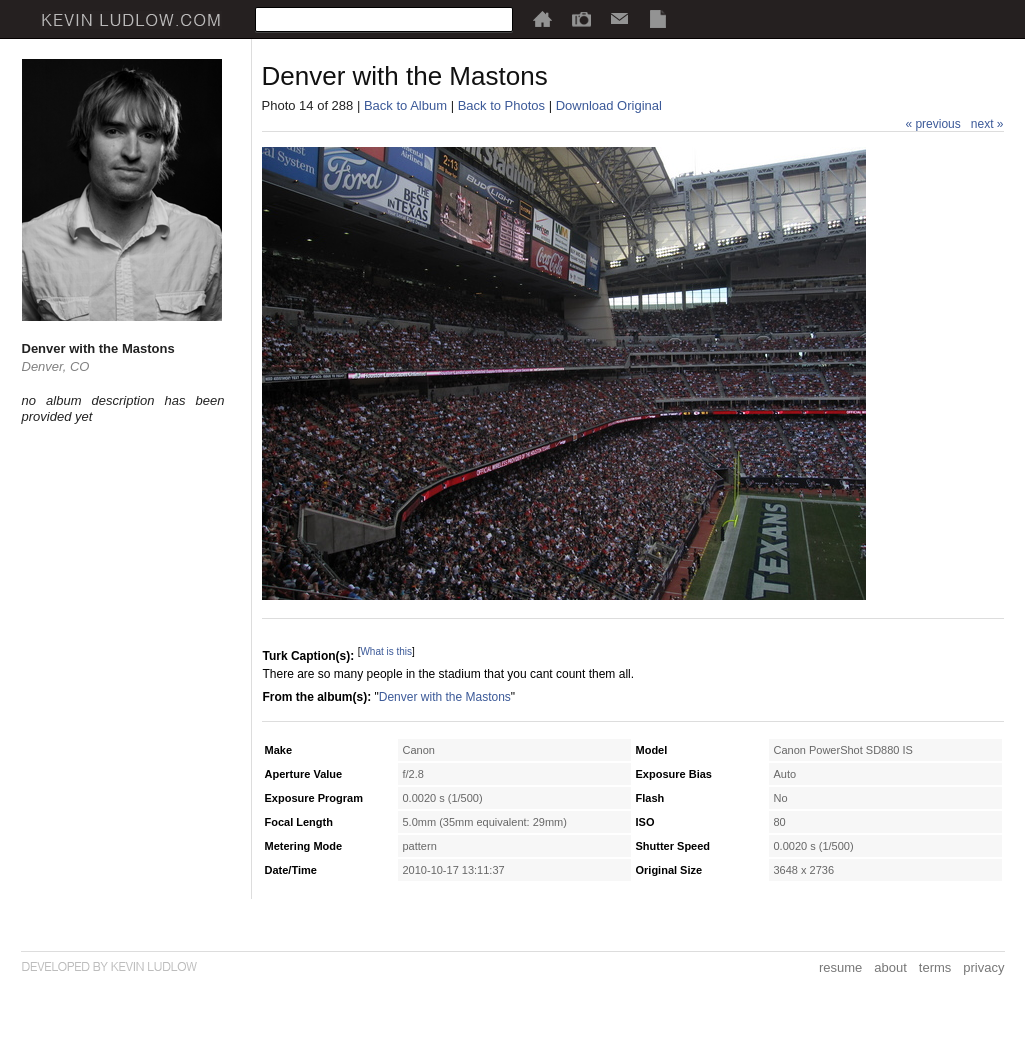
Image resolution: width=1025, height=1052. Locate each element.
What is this (386, 651)
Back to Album (405, 105)
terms (935, 967)
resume (840, 967)
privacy (983, 967)
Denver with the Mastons (445, 697)
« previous (932, 124)
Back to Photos (501, 105)
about (890, 967)
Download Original (609, 105)
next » (987, 124)
